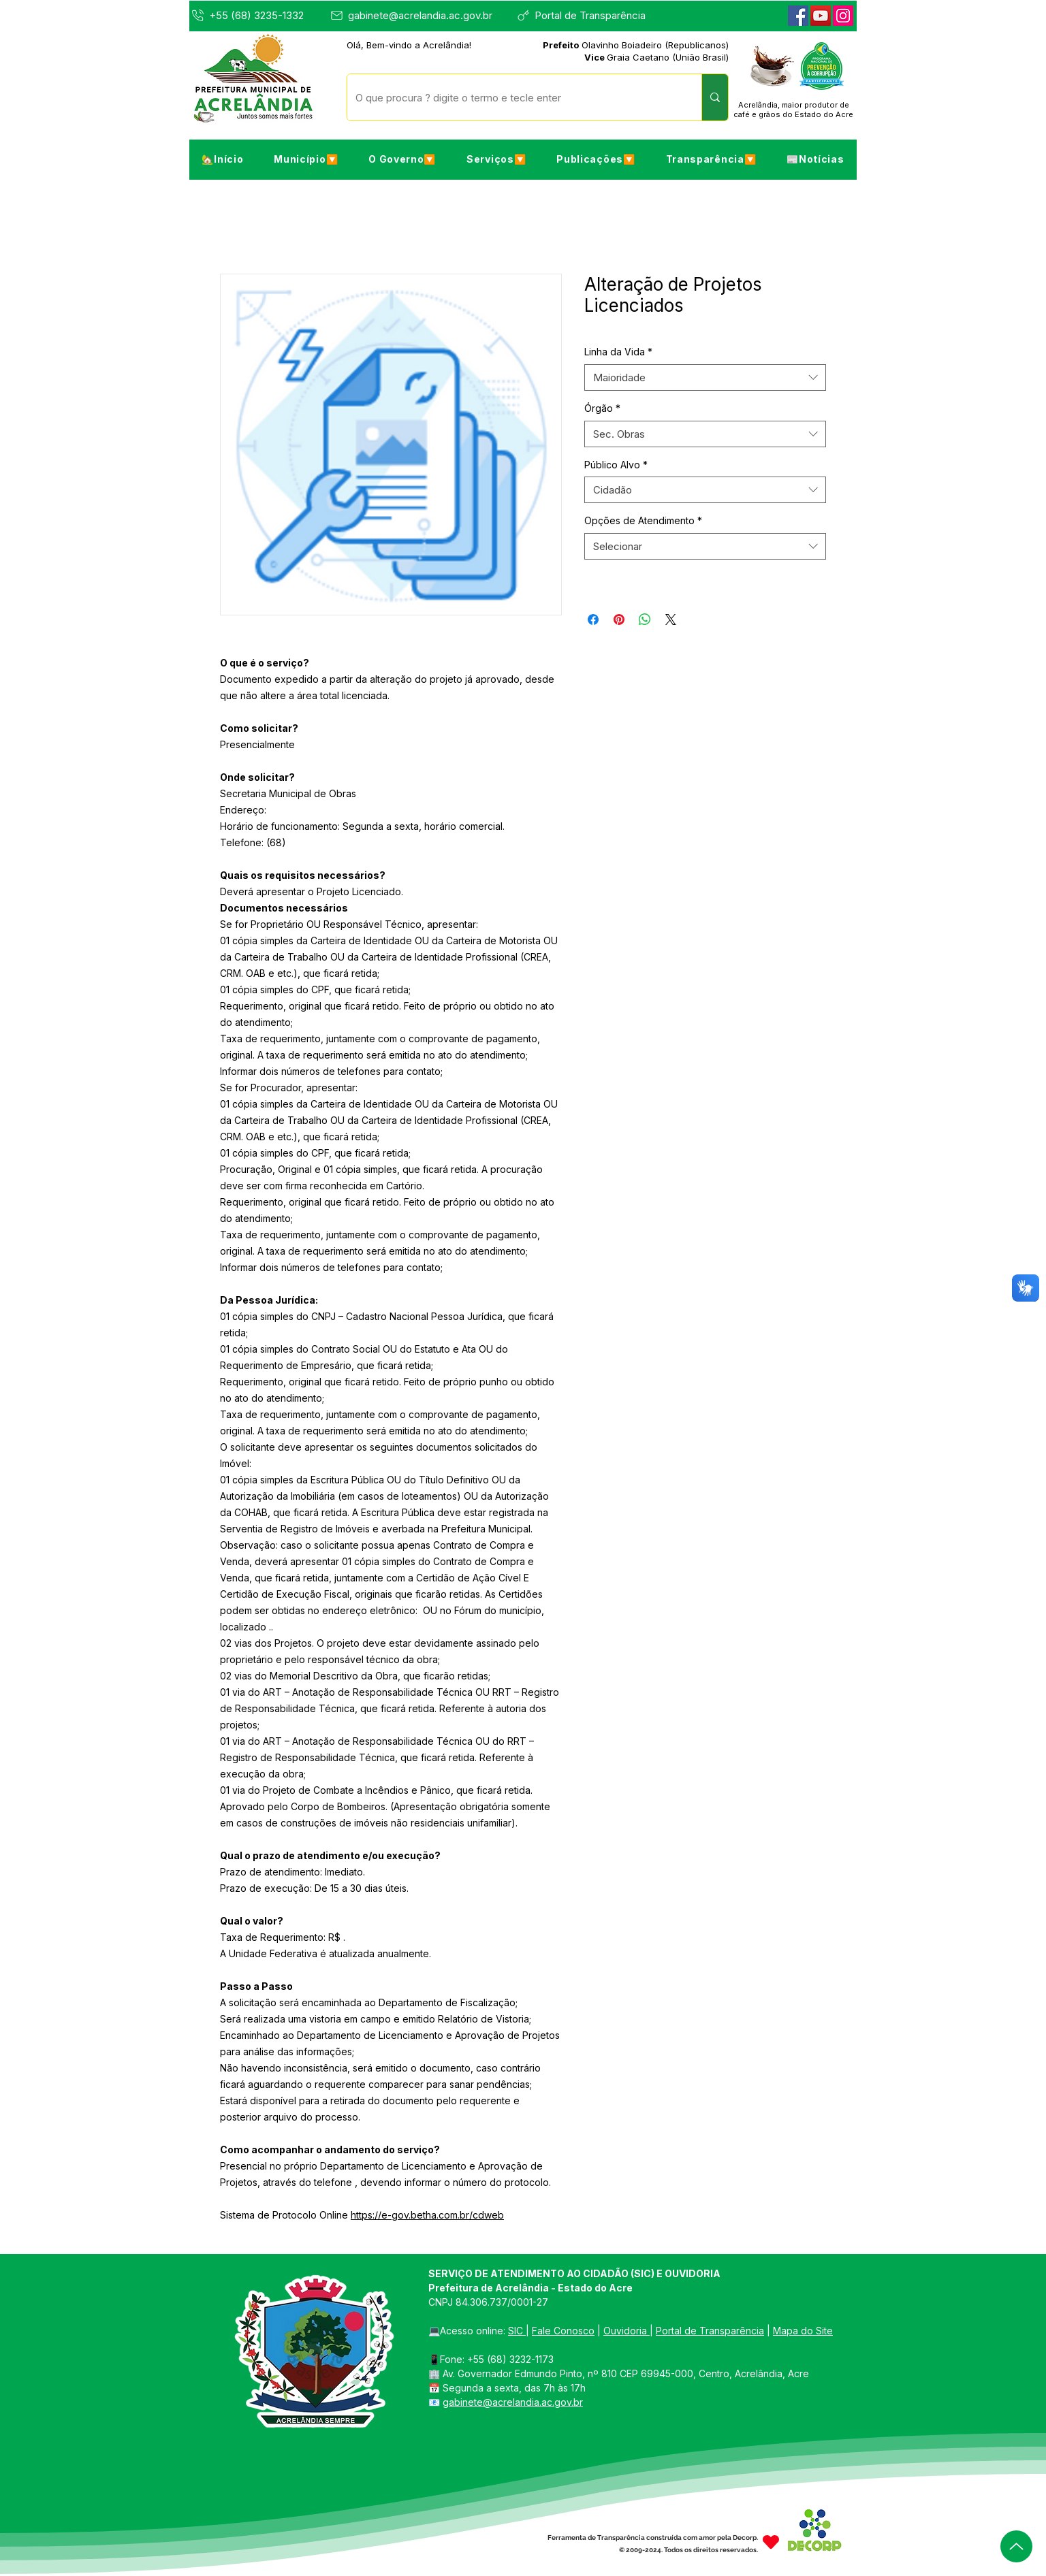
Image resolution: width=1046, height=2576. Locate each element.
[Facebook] (798, 15)
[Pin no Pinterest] (619, 619)
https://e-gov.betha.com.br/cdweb (427, 2215)
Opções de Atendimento (643, 520)
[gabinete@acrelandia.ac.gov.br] (414, 15)
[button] (306, 159)
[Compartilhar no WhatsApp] (645, 619)
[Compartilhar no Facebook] (593, 619)
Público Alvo (616, 464)
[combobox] (705, 377)
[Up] (1016, 2546)
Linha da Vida (618, 351)
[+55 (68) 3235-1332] (257, 15)
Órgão (602, 408)
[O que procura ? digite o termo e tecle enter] (514, 97)
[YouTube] (820, 15)
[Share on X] (671, 619)
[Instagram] (843, 15)
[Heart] (771, 2542)
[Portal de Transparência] (587, 15)
